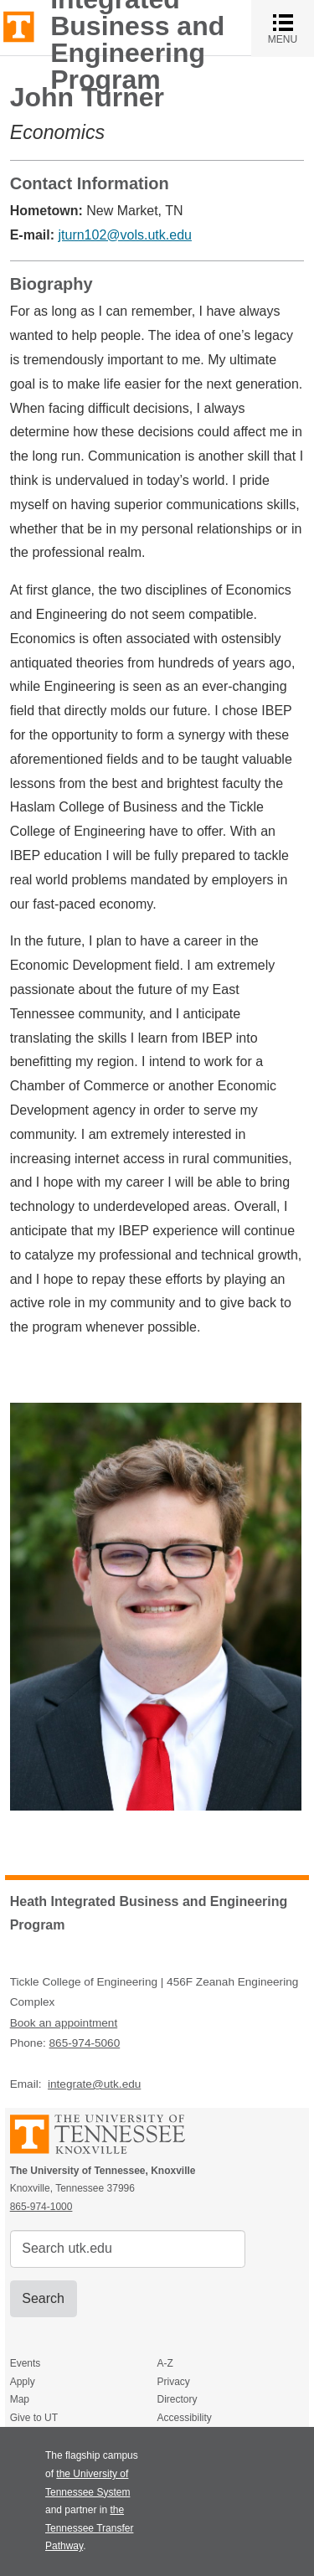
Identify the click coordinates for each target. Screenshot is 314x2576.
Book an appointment (63, 2023)
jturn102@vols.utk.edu (124, 235)
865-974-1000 (41, 2207)
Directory (177, 2399)
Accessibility (184, 2418)
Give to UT (34, 2418)
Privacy (173, 2382)
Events (25, 2363)
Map (19, 2399)
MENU (291, 28)
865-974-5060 (85, 2043)
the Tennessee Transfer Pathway (89, 2528)
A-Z (164, 2363)
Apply (22, 2382)
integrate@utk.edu (94, 2084)
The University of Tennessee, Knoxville (19, 25)
